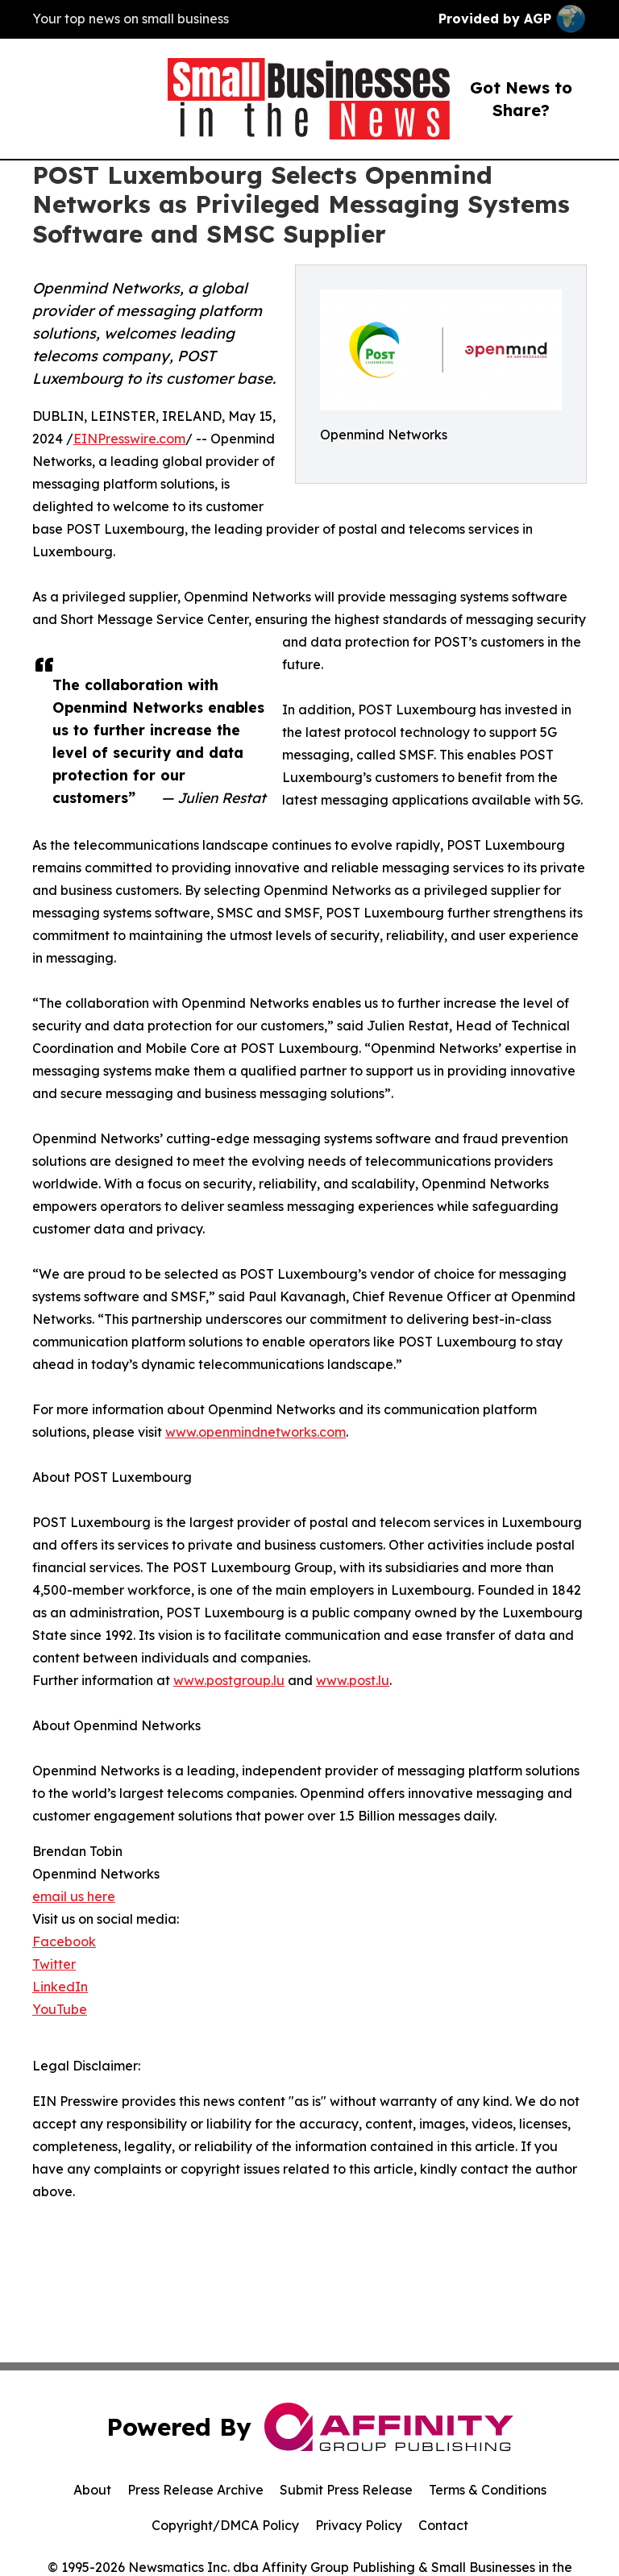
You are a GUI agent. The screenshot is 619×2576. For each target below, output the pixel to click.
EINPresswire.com (129, 439)
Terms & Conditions (487, 2490)
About (92, 2490)
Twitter (54, 1964)
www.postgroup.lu (229, 1680)
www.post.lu (352, 1680)
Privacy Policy (358, 2525)
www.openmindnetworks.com (255, 1432)
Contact (443, 2525)
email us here (73, 1896)
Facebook (64, 1941)
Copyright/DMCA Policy (225, 2525)
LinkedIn (60, 1987)
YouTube (59, 2009)
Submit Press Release (346, 2490)
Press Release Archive (195, 2490)
